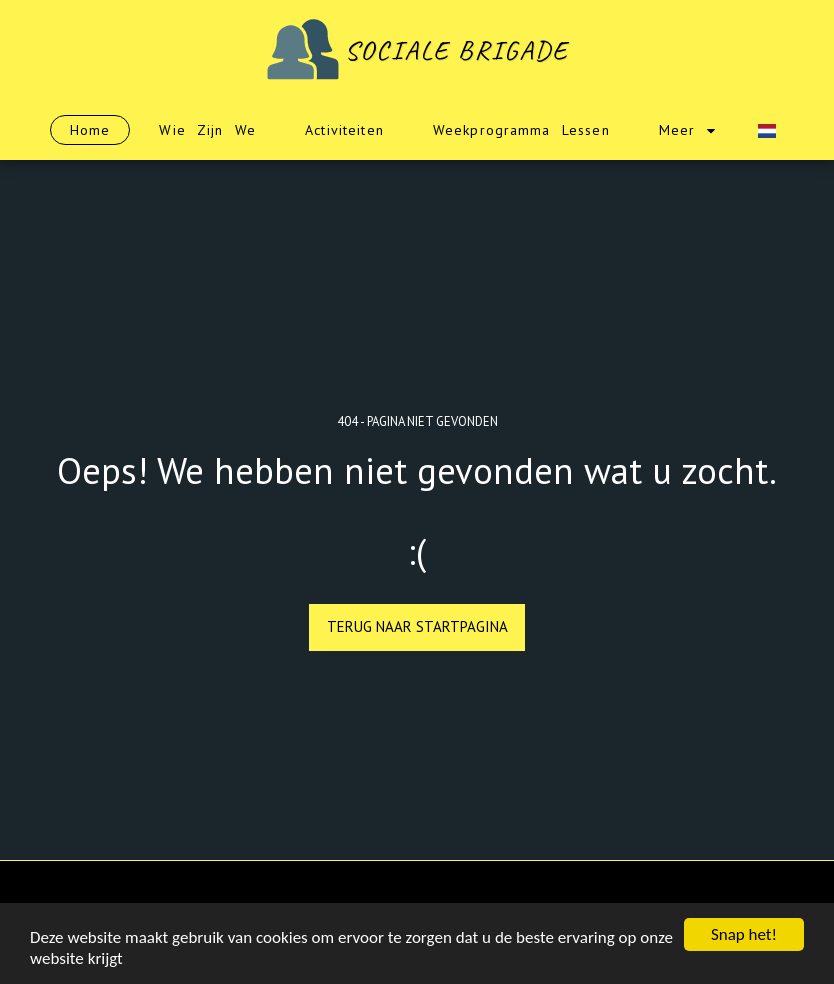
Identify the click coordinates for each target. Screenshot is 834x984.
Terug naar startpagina (417, 626)
